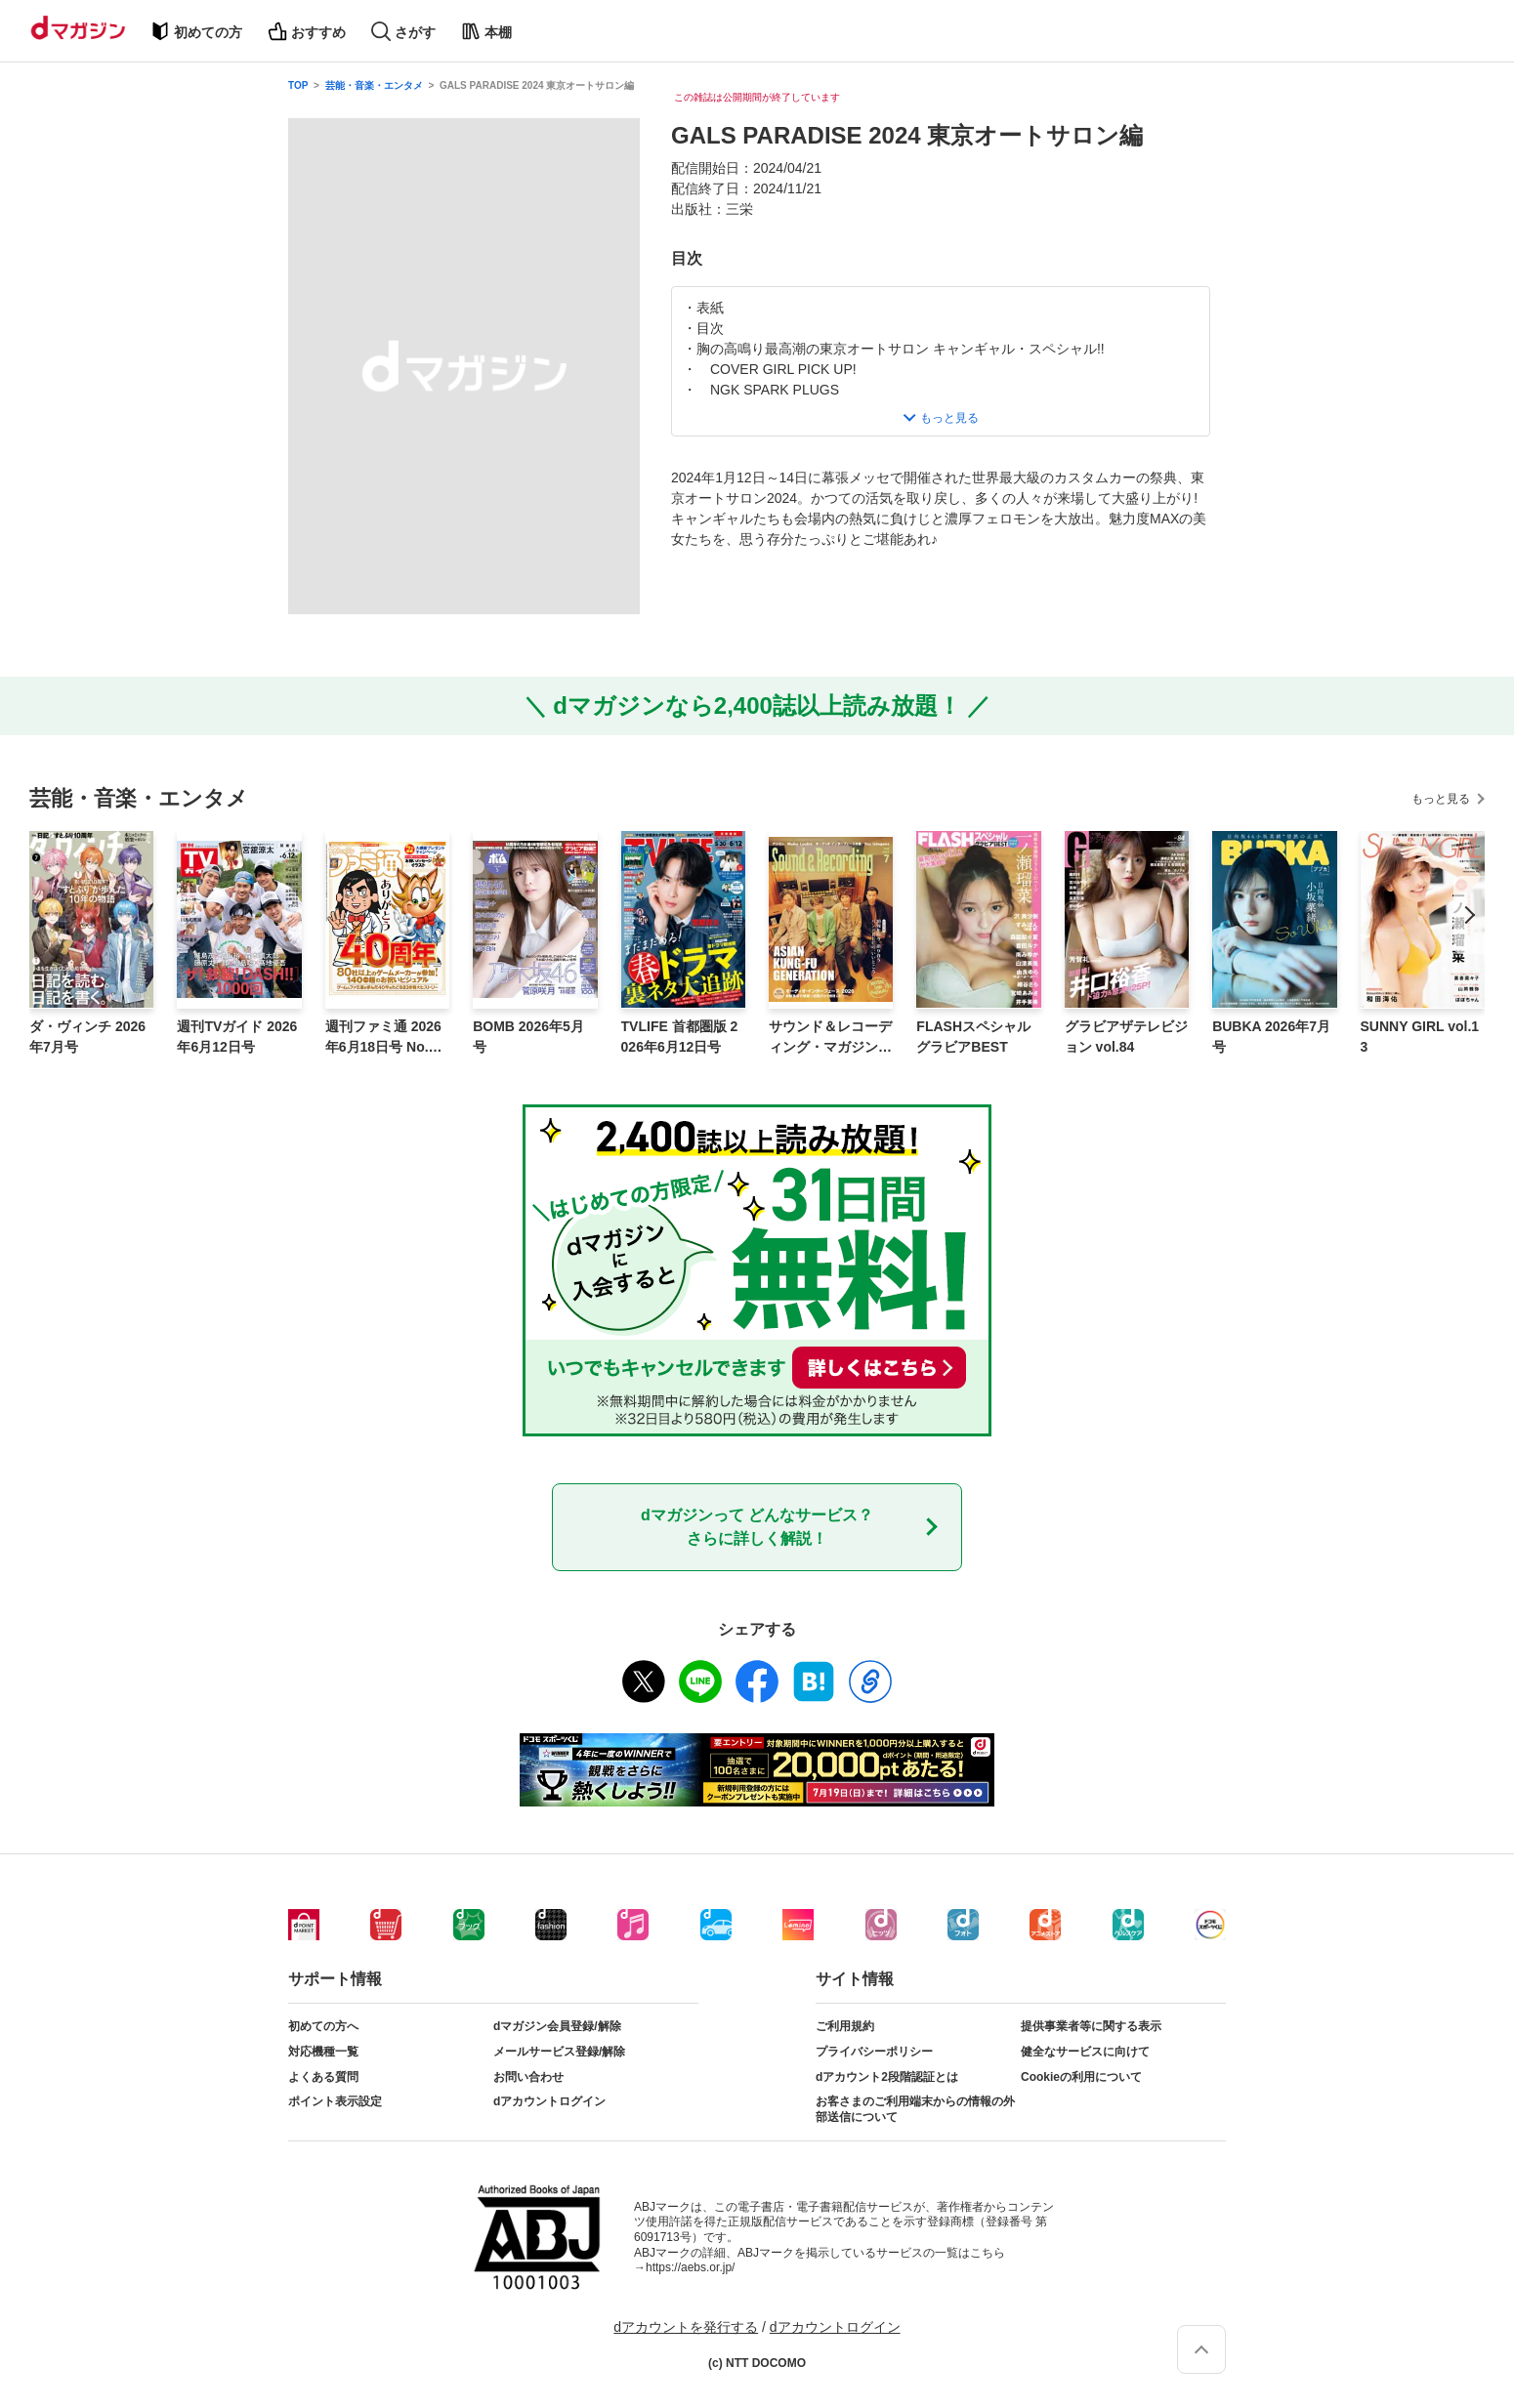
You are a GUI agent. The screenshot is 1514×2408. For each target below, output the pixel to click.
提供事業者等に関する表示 (1091, 2026)
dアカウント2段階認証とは (887, 2077)
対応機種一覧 (323, 2051)
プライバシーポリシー (874, 2051)
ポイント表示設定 (335, 2101)
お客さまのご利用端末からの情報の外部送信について (915, 2109)
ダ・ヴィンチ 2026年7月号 (87, 1036)
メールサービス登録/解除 (559, 2051)
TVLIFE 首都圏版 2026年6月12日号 (679, 1036)
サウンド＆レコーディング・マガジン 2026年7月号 (830, 1038)
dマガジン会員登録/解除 (557, 2026)
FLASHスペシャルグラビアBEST (973, 1036)
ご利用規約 (845, 2026)
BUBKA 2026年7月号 (1271, 1036)
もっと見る (1440, 799)
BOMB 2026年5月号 (528, 1036)
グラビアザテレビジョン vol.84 (1126, 1036)
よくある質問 (323, 2077)
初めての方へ (323, 2026)
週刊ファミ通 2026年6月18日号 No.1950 (384, 1038)
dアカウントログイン (549, 2101)
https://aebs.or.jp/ (690, 2267)
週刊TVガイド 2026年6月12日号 (237, 1036)
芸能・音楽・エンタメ (374, 85)
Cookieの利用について (1081, 2077)
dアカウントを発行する (685, 2327)
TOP (298, 85)
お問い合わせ (528, 2077)
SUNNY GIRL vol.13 (1420, 1036)
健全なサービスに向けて (1085, 2051)
